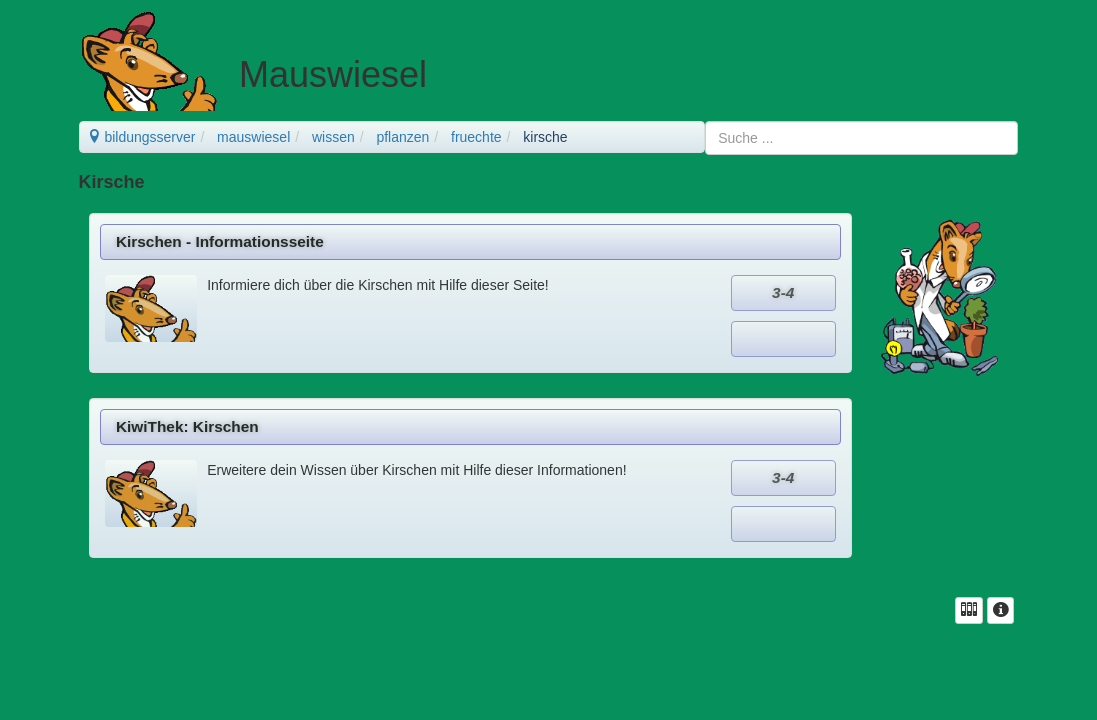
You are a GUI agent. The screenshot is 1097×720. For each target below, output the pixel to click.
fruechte (476, 137)
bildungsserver (141, 137)
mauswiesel (253, 137)
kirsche (545, 137)
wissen (333, 137)
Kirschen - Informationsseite (220, 241)
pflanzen (402, 137)
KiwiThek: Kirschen (187, 426)
